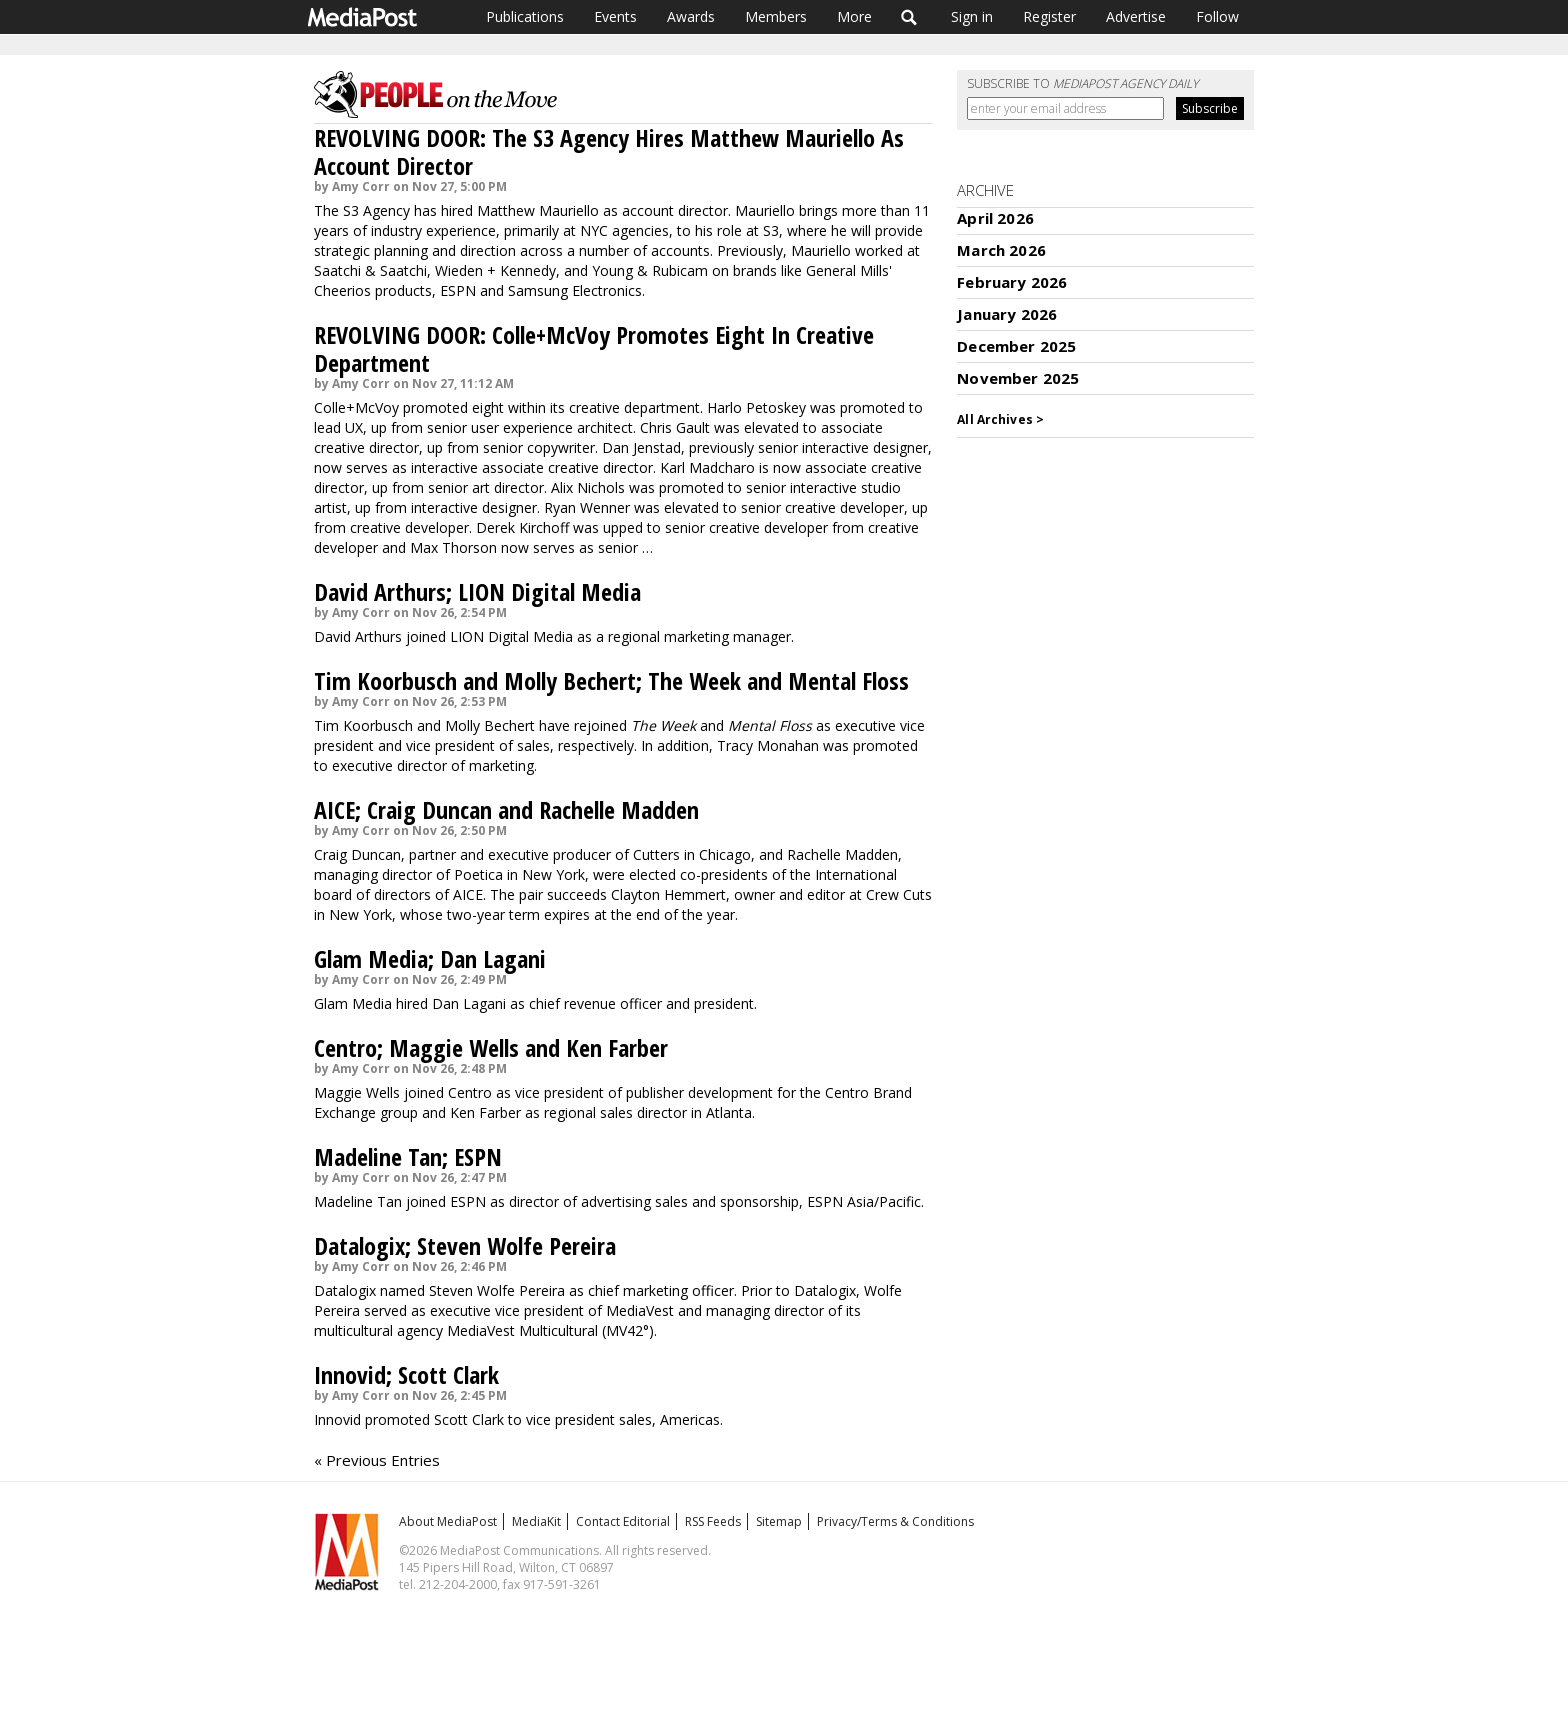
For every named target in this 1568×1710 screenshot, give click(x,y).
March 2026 (1001, 250)
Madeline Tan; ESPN (408, 1156)
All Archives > (1000, 419)
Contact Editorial (623, 1521)
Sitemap (779, 1521)
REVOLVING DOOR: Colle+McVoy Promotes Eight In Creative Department (594, 348)
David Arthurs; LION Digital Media (477, 591)
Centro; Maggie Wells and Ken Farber (491, 1047)
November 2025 (1018, 378)
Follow (1217, 16)
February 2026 (1012, 282)
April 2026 (995, 218)
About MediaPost (448, 1521)
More (854, 16)
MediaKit (536, 1521)
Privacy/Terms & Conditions (895, 1521)
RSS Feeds (713, 1521)
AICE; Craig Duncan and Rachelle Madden (506, 809)
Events (615, 16)
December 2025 (1016, 346)
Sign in (972, 16)
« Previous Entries (377, 1460)
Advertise (1136, 16)
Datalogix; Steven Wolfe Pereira (465, 1245)
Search (909, 17)
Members (776, 16)
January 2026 (1007, 314)
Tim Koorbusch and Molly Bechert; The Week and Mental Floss (611, 680)
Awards (691, 16)
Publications (525, 16)
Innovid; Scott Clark (406, 1374)
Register (1049, 16)
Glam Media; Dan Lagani (430, 958)
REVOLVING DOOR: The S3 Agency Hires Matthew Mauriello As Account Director (609, 151)
